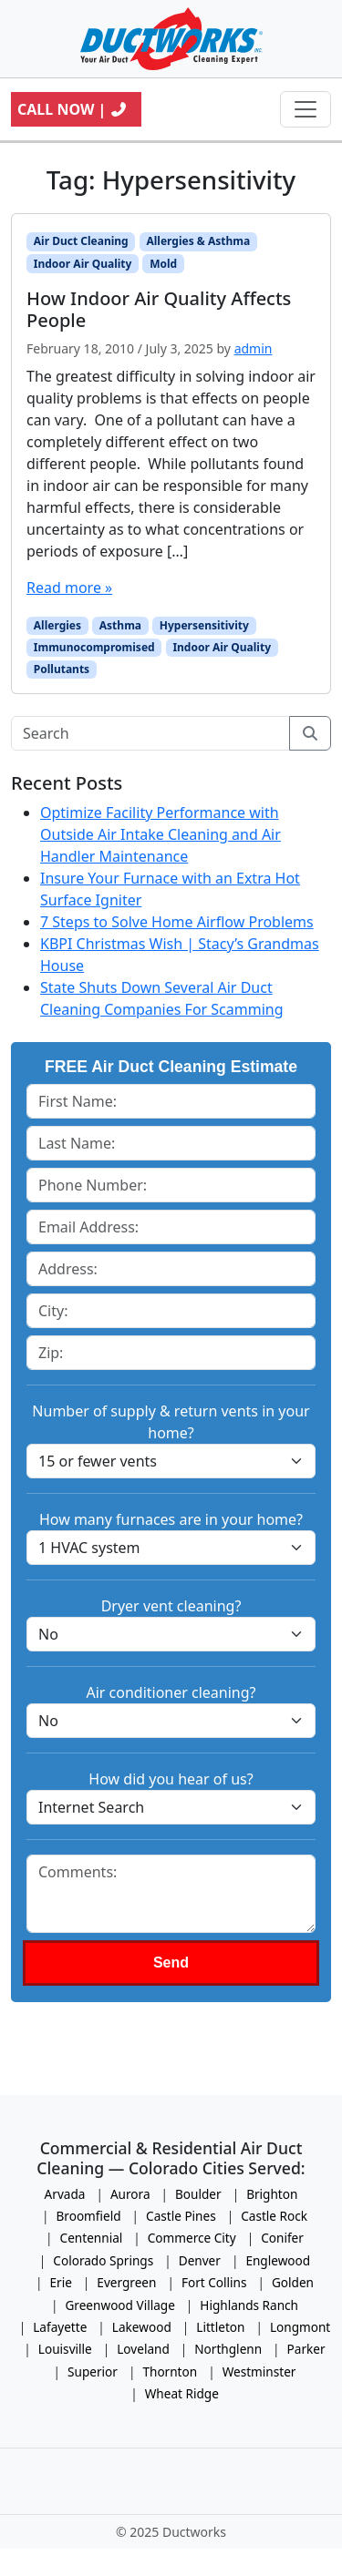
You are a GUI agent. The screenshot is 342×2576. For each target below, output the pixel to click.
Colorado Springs (103, 2260)
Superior (92, 2371)
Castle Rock (274, 2215)
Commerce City (192, 2237)
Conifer (282, 2237)
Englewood (277, 2260)
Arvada (65, 2194)
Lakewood (141, 2327)
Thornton (169, 2371)
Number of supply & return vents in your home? (170, 1422)
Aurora (130, 2194)
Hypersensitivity (204, 625)
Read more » (69, 588)
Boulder (198, 2194)
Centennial (91, 2237)
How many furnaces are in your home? (171, 1519)
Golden (293, 2282)
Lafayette (60, 2327)
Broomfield (88, 2215)
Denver (200, 2260)
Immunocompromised (94, 647)
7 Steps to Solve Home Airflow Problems (177, 922)
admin (253, 348)
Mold (163, 263)
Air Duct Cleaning (81, 241)
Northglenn (228, 2348)
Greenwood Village (119, 2305)
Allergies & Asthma (198, 241)
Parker (306, 2348)
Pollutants (61, 669)
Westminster (259, 2371)
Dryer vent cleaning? (171, 1606)
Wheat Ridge (182, 2393)
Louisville (65, 2348)
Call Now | (72, 109)
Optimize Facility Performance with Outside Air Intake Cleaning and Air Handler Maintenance (160, 834)
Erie (60, 2282)
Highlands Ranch (249, 2305)
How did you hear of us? (170, 1779)
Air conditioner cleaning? (170, 1692)
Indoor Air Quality (83, 263)
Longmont (300, 2327)
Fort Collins (214, 2282)
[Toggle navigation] (305, 109)
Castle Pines (181, 2215)
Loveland (143, 2348)
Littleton (220, 2327)
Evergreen (126, 2282)
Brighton (271, 2194)
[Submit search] (310, 733)
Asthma (120, 625)
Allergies (57, 625)
